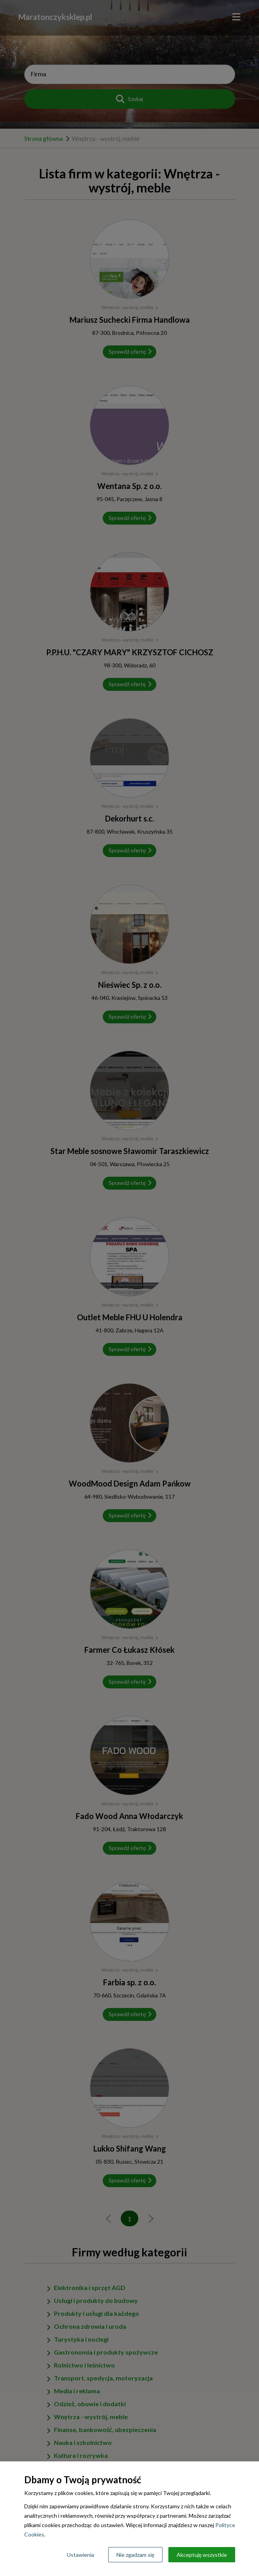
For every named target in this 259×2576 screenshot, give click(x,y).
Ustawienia (80, 2554)
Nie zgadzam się (135, 2554)
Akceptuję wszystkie (202, 2554)
